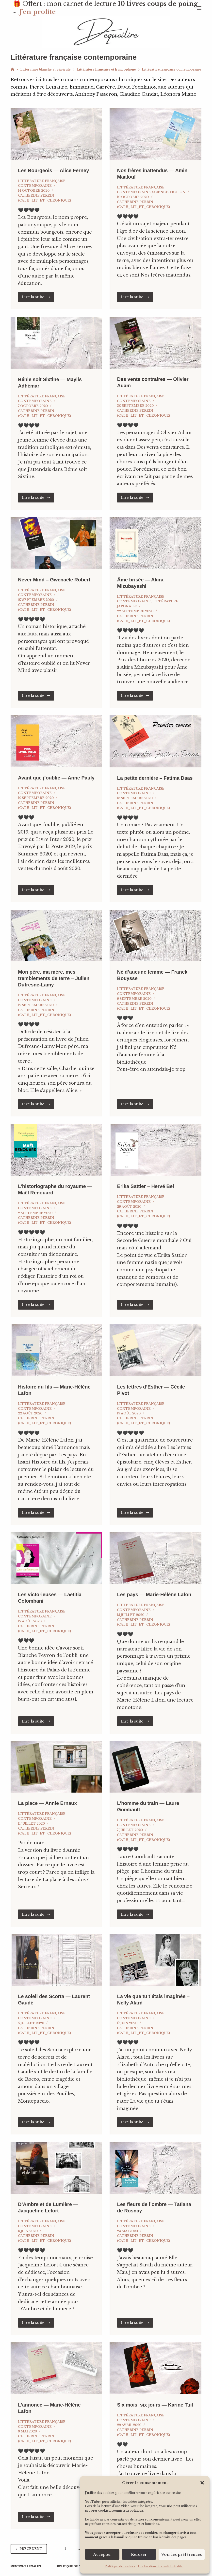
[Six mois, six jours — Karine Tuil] (155, 2368)
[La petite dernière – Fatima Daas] (155, 741)
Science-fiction (168, 192)
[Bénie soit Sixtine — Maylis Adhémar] (56, 343)
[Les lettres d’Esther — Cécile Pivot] (155, 1350)
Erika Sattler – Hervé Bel (145, 1186)
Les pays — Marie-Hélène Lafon (154, 1594)
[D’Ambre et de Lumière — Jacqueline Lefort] (56, 2168)
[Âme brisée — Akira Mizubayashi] (155, 543)
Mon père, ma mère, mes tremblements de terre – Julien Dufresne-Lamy (53, 978)
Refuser (139, 2554)
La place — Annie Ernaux (47, 1803)
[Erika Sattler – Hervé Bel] (155, 1150)
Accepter (102, 2554)
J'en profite (37, 12)
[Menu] (199, 8)
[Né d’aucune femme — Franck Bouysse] (155, 936)
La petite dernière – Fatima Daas (155, 778)
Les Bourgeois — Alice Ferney (53, 170)
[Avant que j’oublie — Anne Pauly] (56, 741)
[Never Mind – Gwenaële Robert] (56, 543)
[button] (202, 2482)
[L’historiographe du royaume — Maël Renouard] (56, 1150)
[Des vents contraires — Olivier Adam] (155, 343)
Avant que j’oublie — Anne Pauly (56, 777)
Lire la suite (38, 297)
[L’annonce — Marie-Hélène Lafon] (56, 2368)
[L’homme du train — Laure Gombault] (155, 1767)
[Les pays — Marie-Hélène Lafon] (155, 1558)
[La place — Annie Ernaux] (56, 1767)
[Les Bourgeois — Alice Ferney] (56, 134)
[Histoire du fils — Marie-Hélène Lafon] (56, 1350)
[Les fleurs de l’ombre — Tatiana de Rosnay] (155, 2168)
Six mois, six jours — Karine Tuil (155, 2405)
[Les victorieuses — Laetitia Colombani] (56, 1558)
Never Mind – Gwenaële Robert (54, 579)
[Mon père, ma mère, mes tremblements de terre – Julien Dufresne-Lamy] (56, 936)
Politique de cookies (120, 2566)
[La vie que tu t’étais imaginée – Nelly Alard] (155, 1960)
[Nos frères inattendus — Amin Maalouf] (155, 134)
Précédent (28, 2549)
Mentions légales (26, 2566)
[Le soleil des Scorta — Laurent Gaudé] (56, 1960)
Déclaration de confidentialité (160, 2566)
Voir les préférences (181, 2554)
